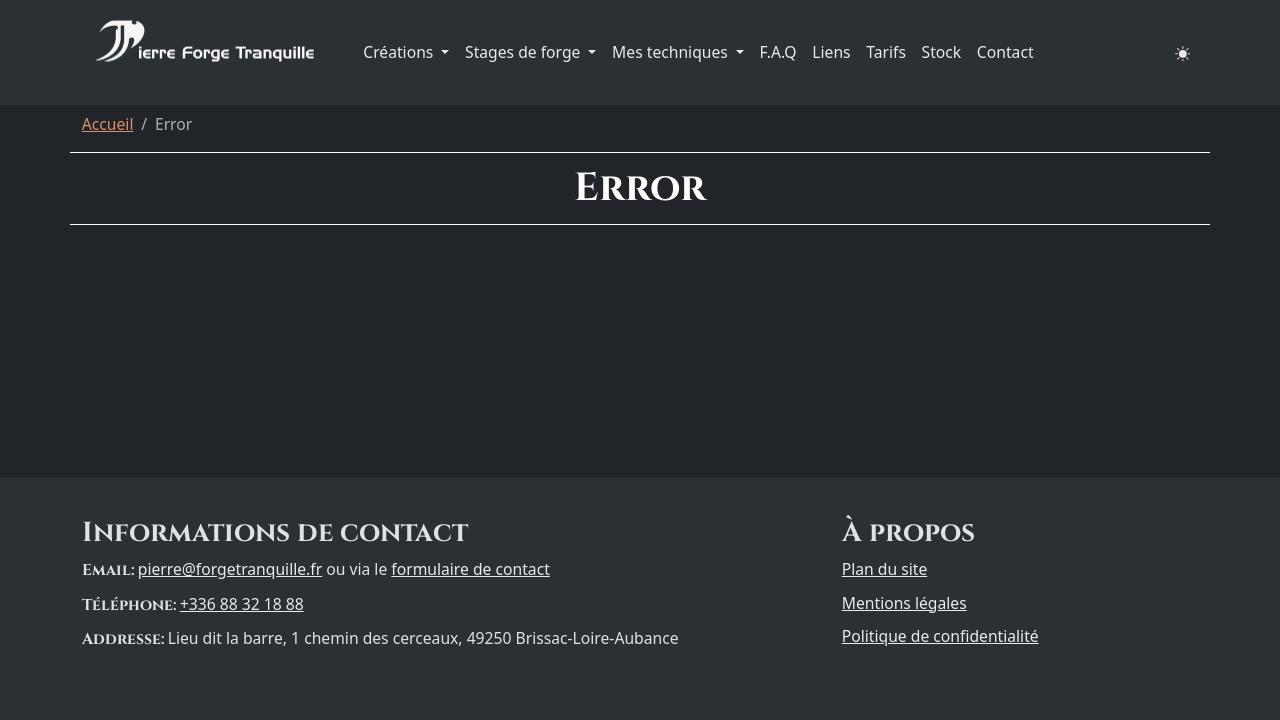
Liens (831, 52)
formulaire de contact (470, 569)
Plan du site (885, 569)
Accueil (108, 124)
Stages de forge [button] (524, 52)
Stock (942, 52)
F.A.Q (778, 52)
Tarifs (886, 52)
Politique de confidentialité (940, 636)
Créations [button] (400, 52)
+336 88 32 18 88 (242, 604)
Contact (1005, 52)
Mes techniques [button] (672, 52)
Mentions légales (904, 603)
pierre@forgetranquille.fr (230, 569)
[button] (1182, 52)
